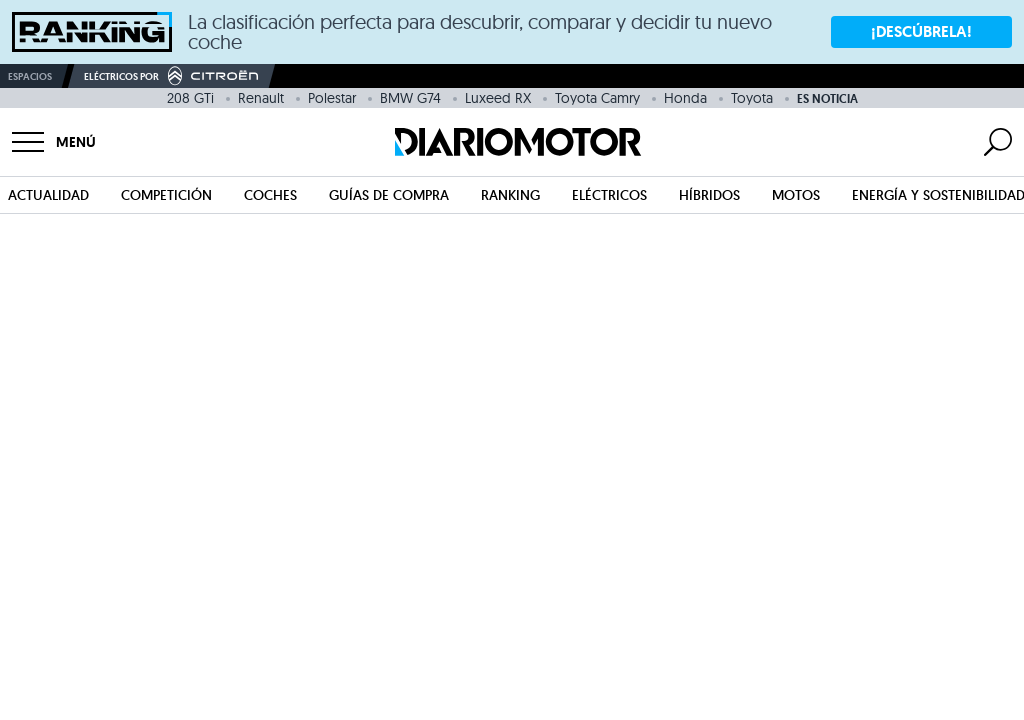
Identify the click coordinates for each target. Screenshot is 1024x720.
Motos (796, 195)
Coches (270, 195)
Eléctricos (609, 195)
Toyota (752, 98)
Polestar (332, 98)
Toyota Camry (597, 98)
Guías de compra (389, 195)
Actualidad (48, 195)
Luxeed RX (498, 98)
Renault (261, 98)
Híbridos (709, 195)
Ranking (510, 195)
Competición (166, 195)
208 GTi (190, 98)
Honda (685, 98)
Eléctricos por (171, 76)
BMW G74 (410, 98)
